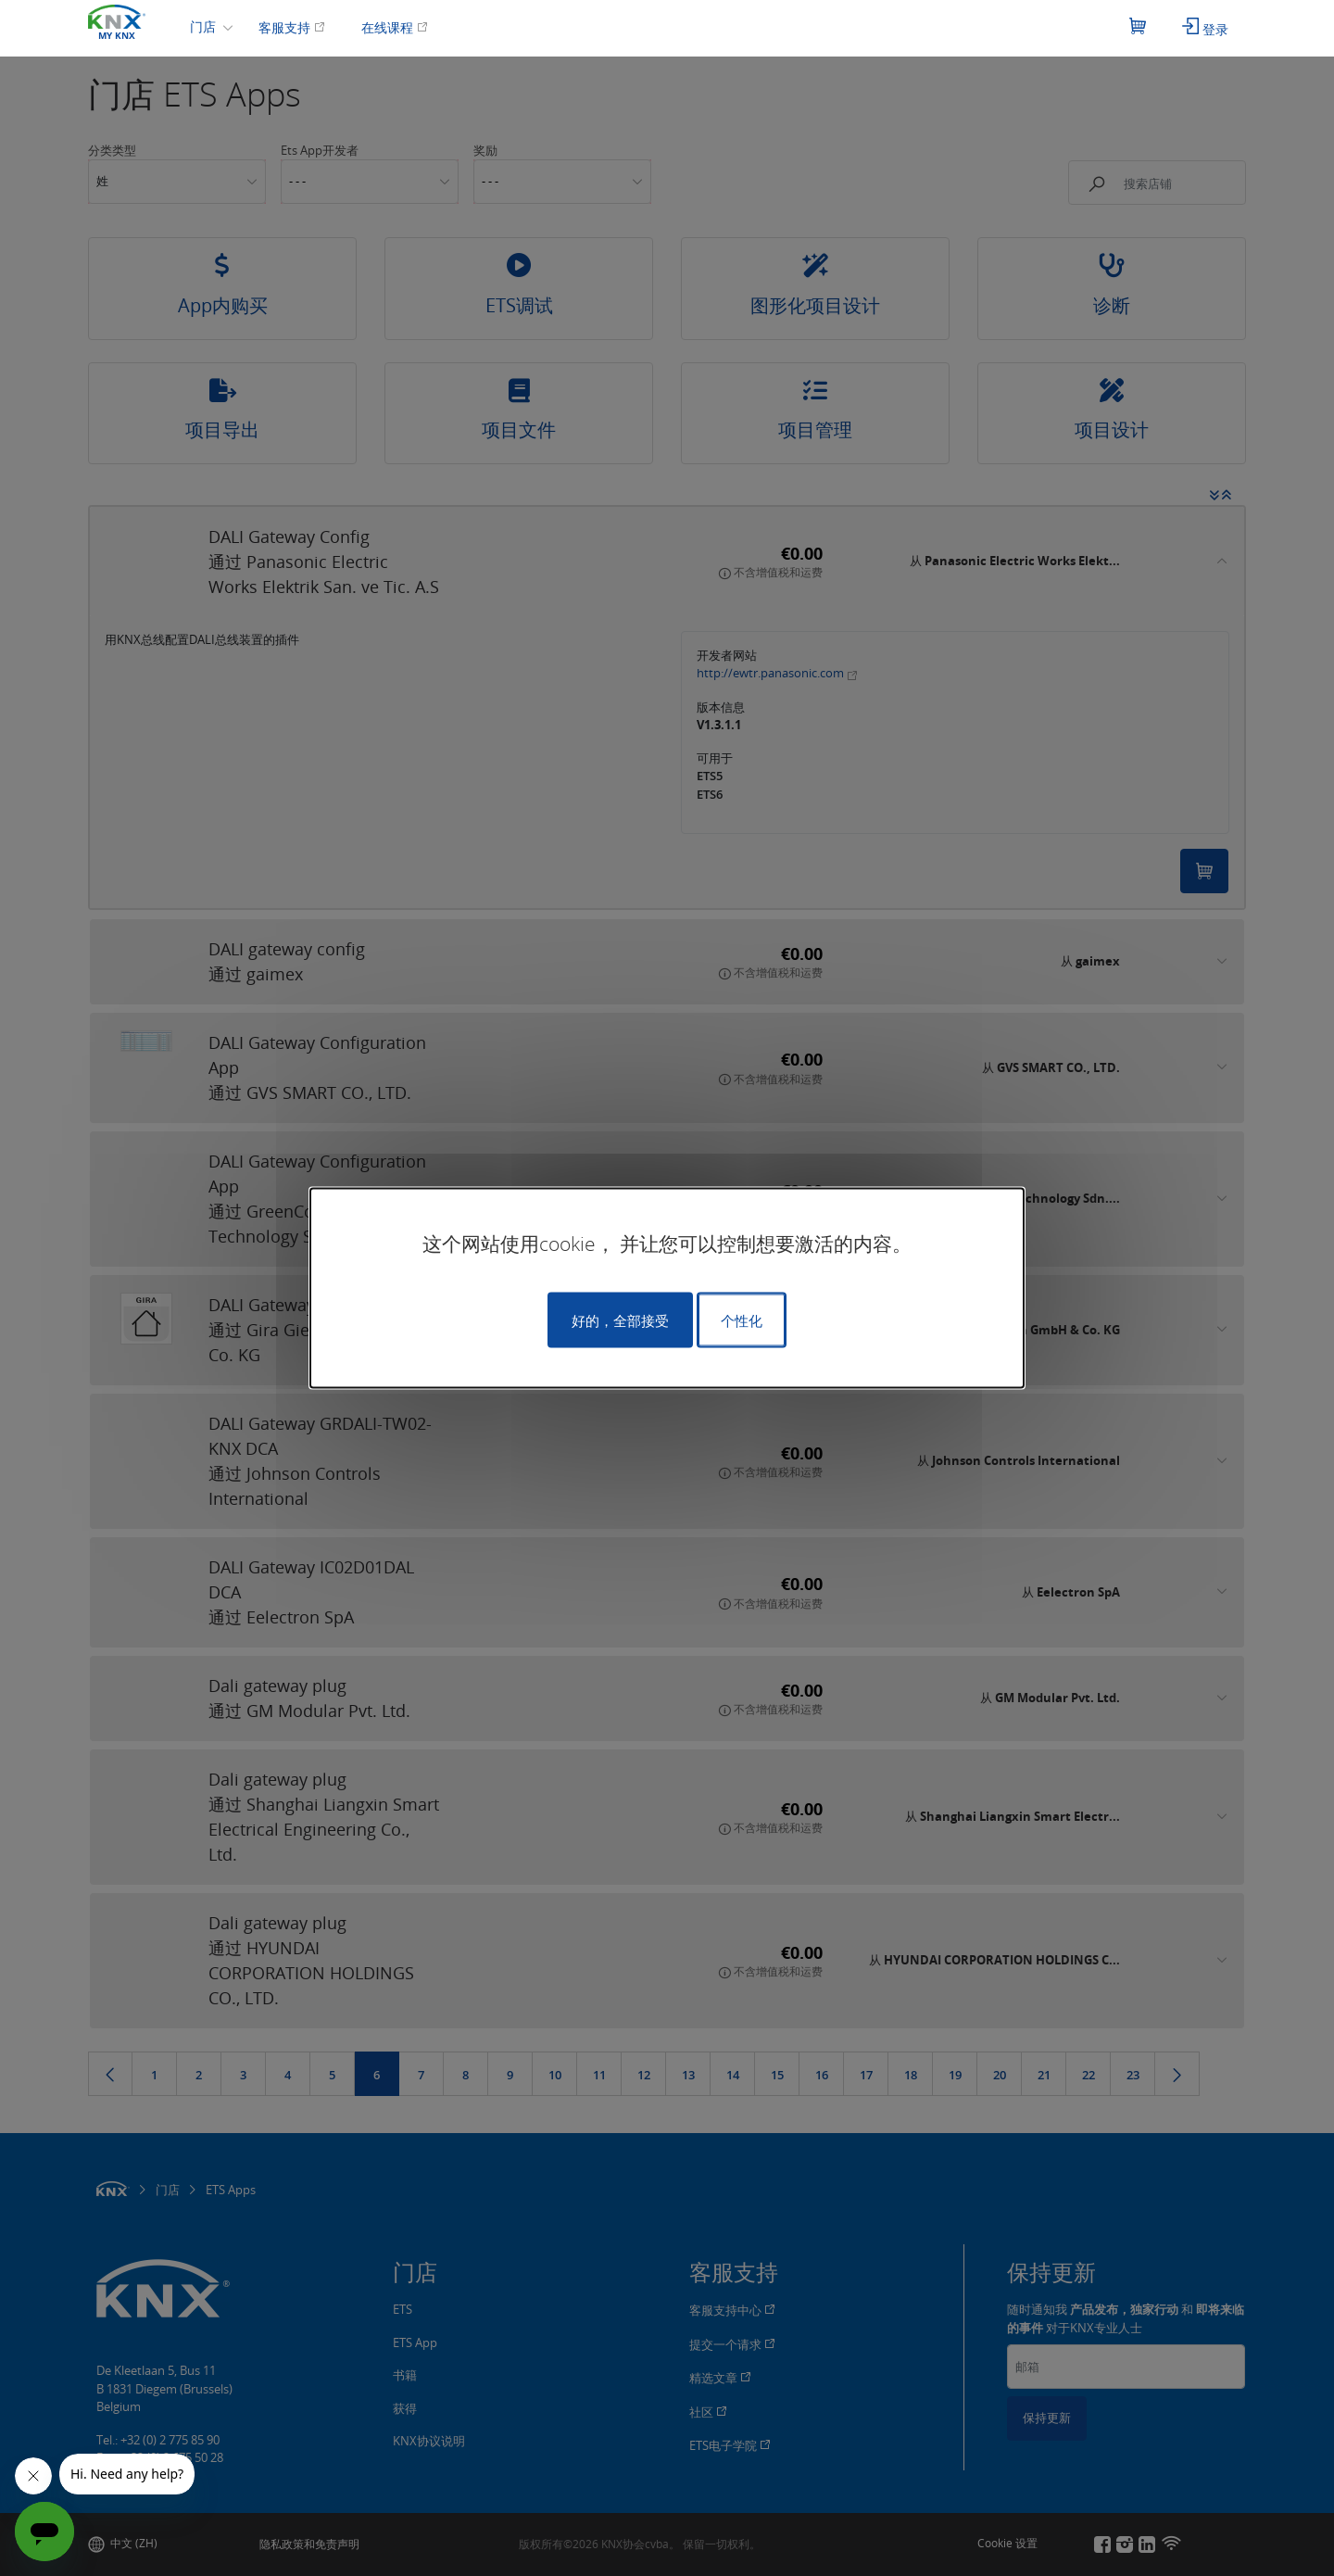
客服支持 (291, 27)
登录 (1205, 28)
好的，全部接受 (620, 1320)
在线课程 (394, 27)
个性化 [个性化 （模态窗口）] (741, 1320)
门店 (205, 26)
